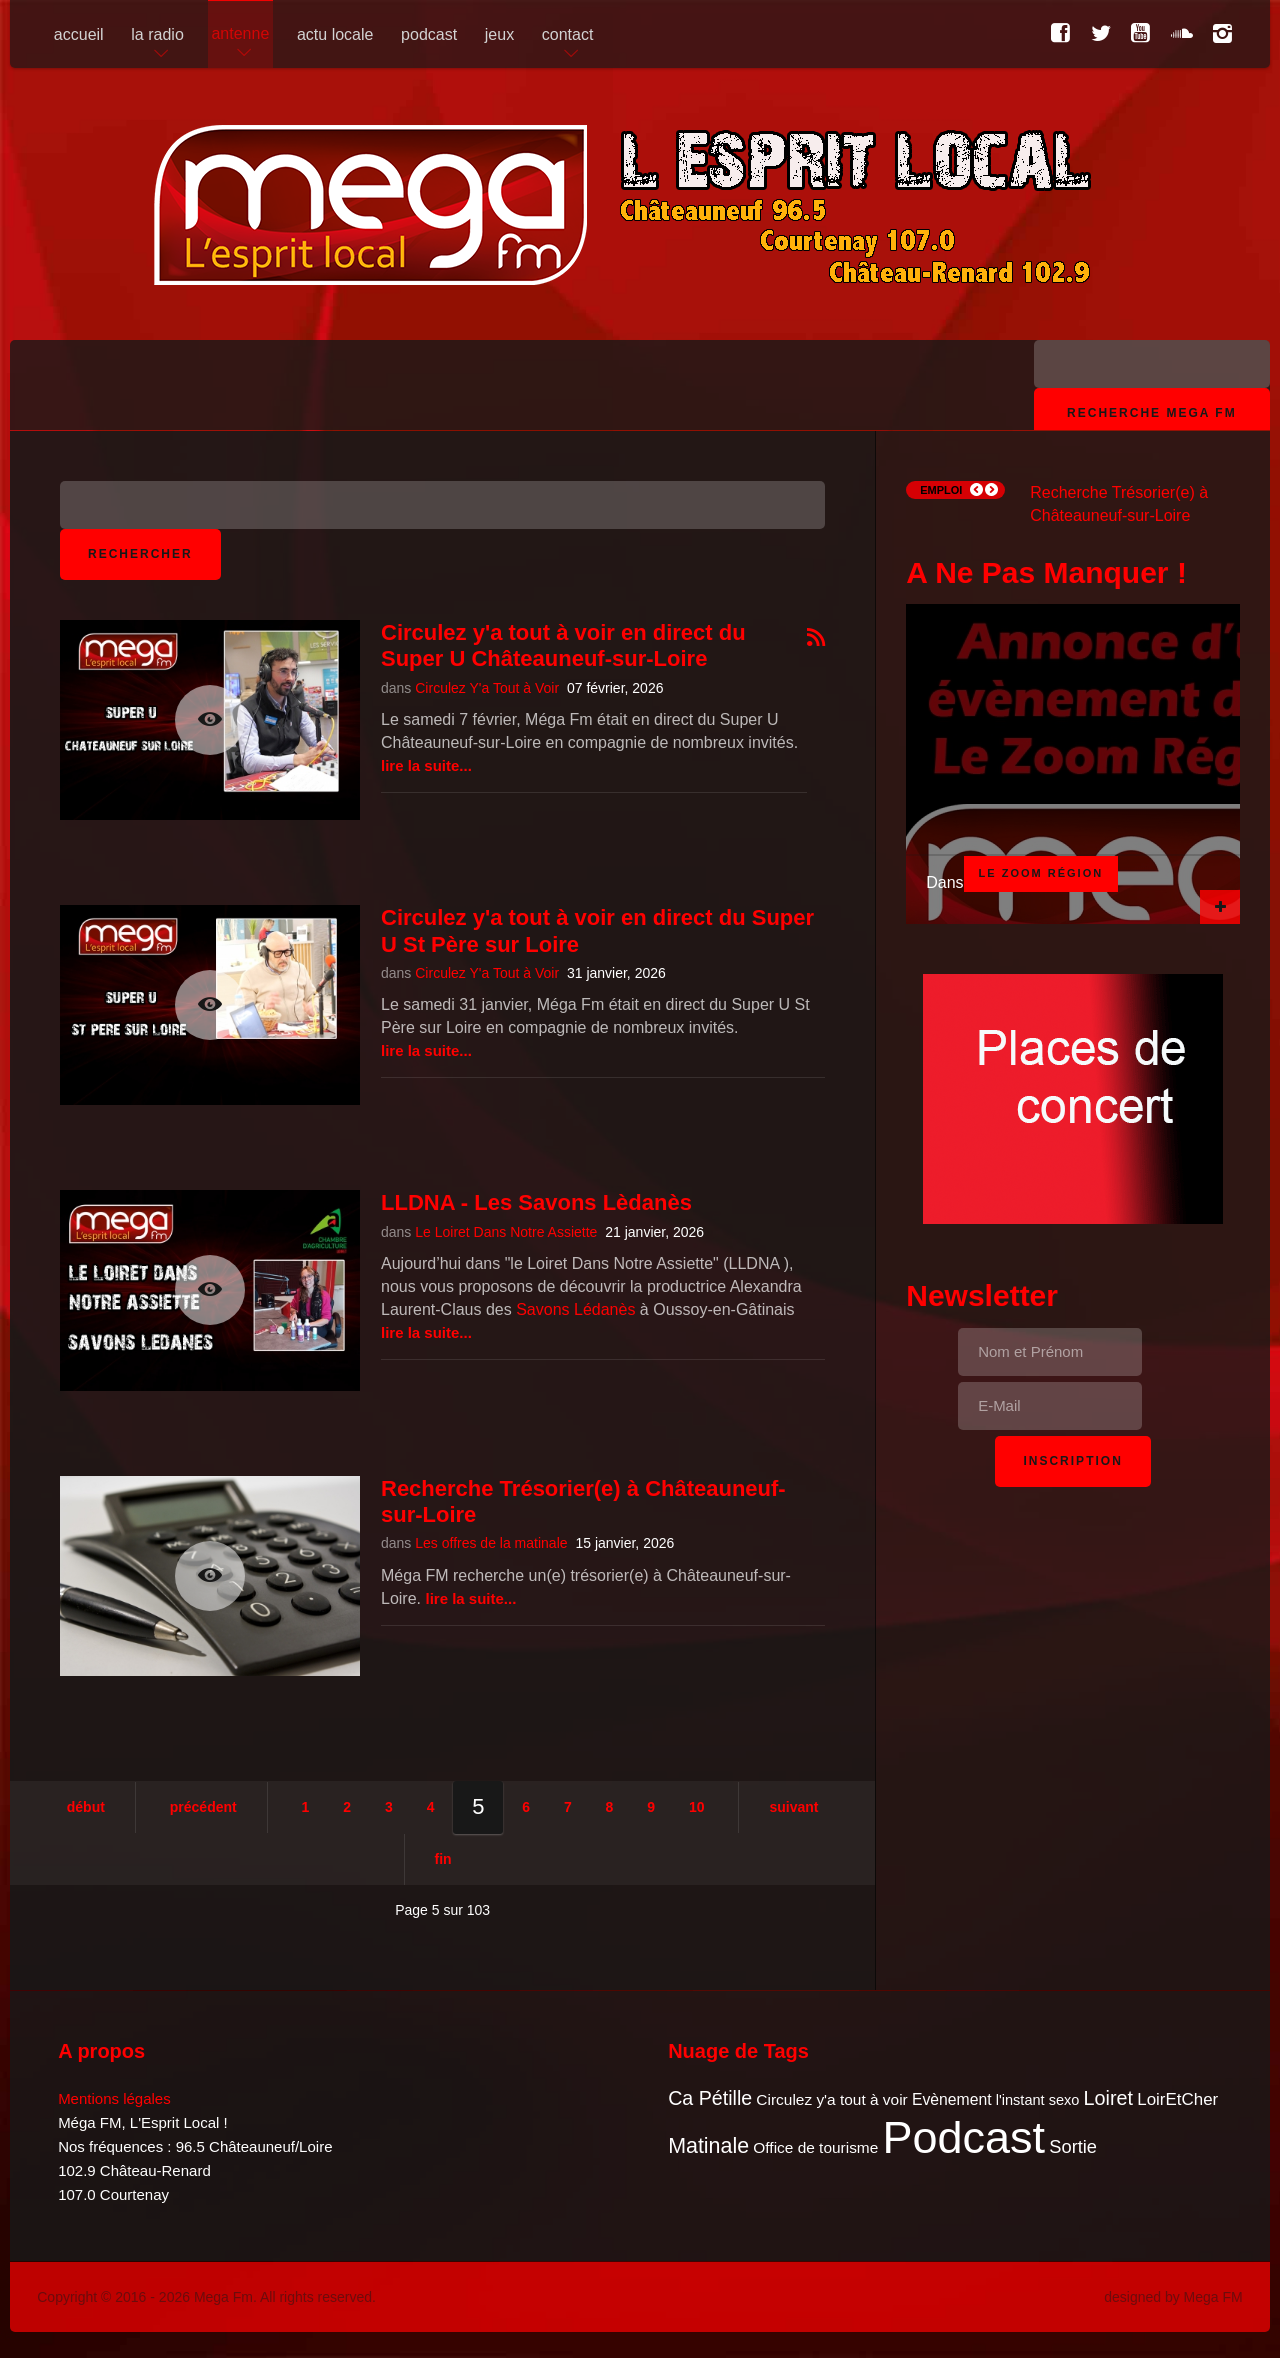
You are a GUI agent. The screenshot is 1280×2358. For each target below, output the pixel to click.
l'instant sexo (1038, 2100)
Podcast (964, 2137)
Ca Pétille (710, 2098)
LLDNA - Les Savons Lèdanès (536, 1202)
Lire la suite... (426, 765)
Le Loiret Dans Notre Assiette (506, 1232)
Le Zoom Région (1041, 873)
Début (86, 1807)
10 (697, 1807)
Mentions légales (114, 2098)
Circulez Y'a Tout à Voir (487, 688)
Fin (443, 1859)
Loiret (1108, 2098)
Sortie (1073, 2146)
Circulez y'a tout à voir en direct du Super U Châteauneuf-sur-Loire (563, 645)
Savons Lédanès (575, 1309)
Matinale (708, 2146)
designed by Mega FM (1173, 2297)
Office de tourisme (815, 2147)
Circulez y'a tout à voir (831, 2099)
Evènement (952, 2099)
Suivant (793, 1807)
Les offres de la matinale (491, 1543)
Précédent (203, 1807)
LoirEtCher (1177, 2099)
